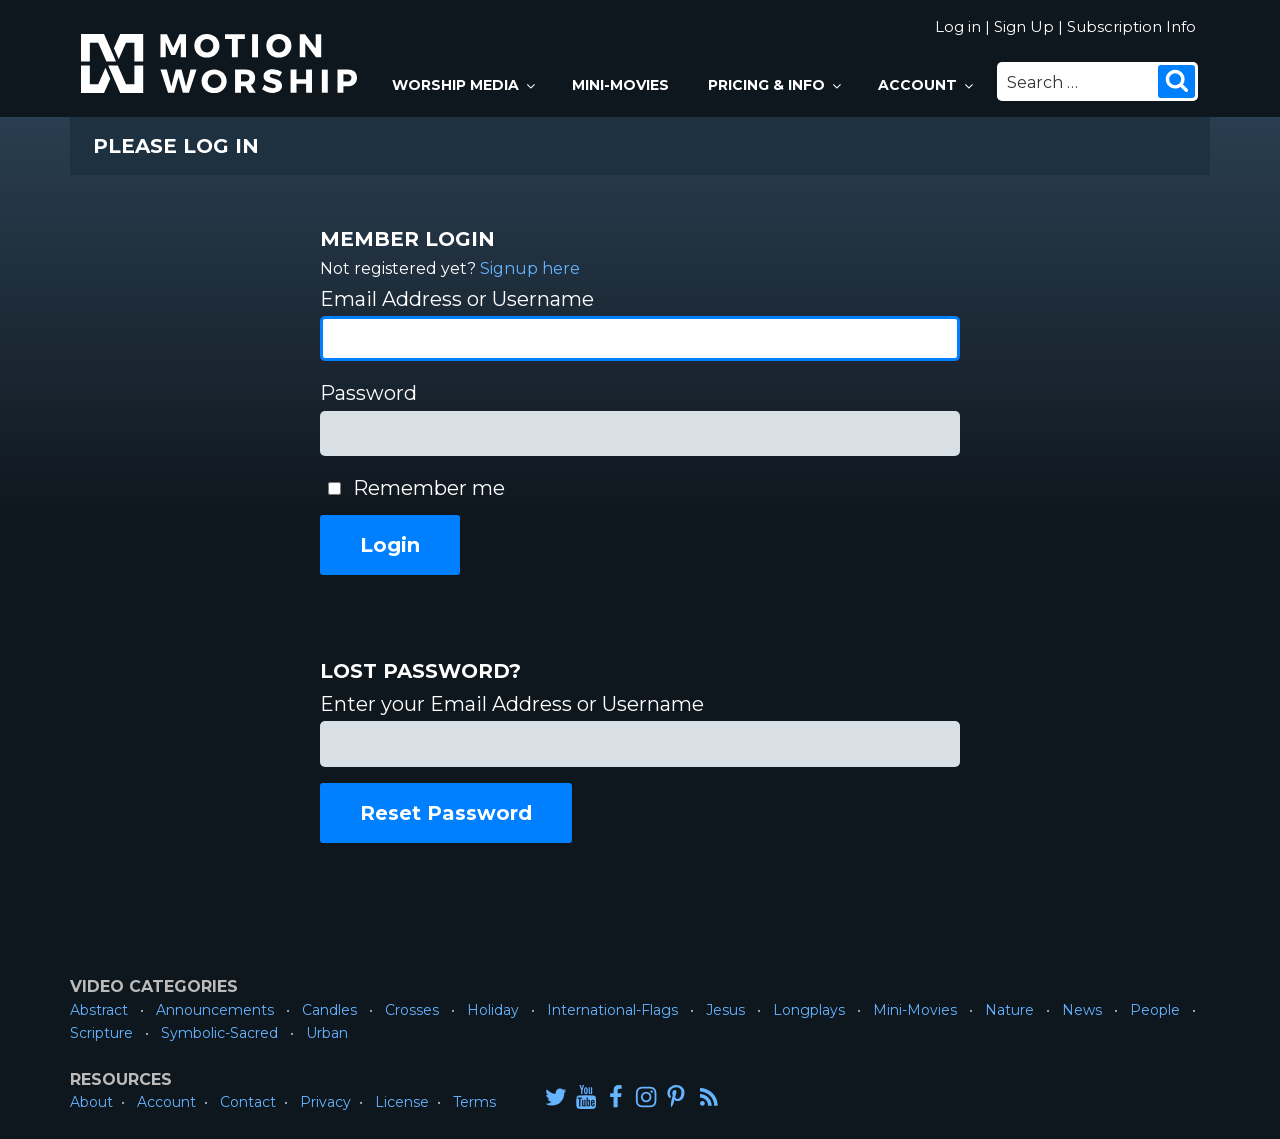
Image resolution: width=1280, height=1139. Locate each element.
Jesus (725, 1010)
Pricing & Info (776, 85)
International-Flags (612, 1010)
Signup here (530, 268)
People (1155, 1010)
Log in (958, 26)
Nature (1009, 1010)
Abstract (99, 1010)
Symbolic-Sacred (219, 1033)
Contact (248, 1102)
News (1082, 1010)
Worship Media (465, 85)
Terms (474, 1102)
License (402, 1102)
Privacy (325, 1102)
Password (368, 393)
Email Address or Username (457, 299)
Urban (327, 1033)
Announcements (215, 1010)
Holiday (493, 1010)
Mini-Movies (620, 85)
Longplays (809, 1010)
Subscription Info (1131, 26)
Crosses (412, 1010)
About (91, 1102)
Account (927, 85)
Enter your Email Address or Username (512, 704)
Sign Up (1024, 26)
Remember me (429, 488)
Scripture (101, 1033)
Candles (329, 1010)
